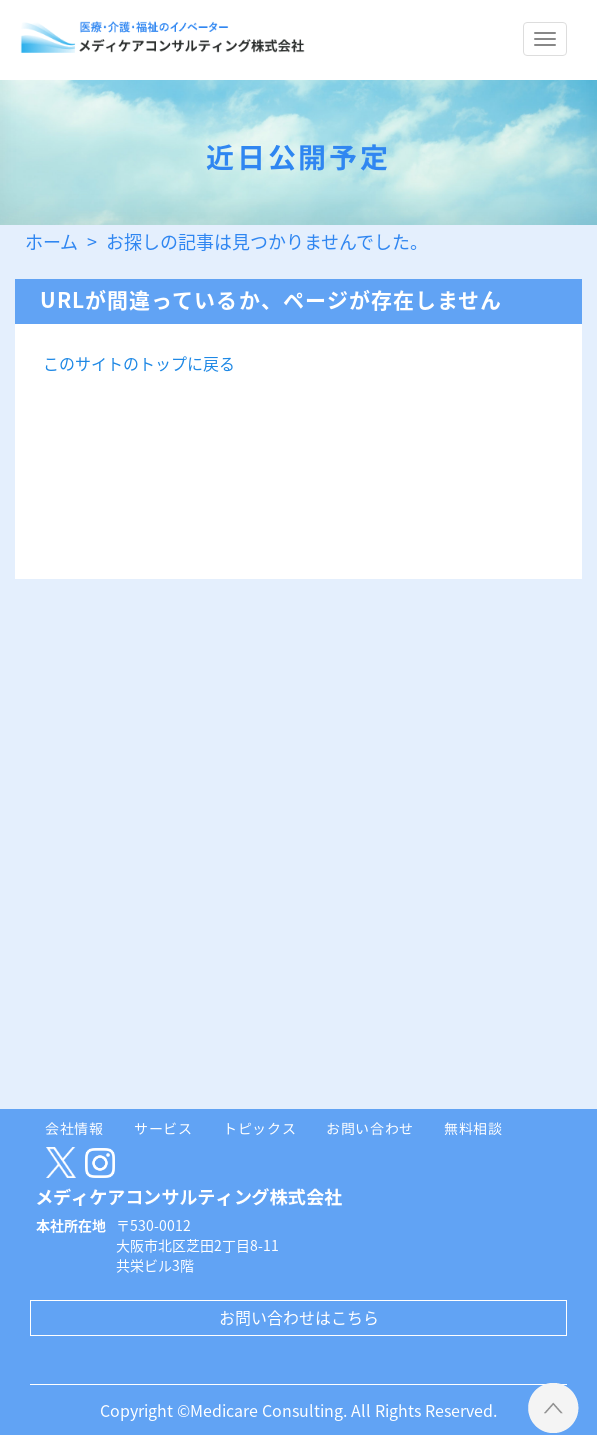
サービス (163, 1128)
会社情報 (74, 1128)
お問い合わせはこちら (299, 1317)
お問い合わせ (370, 1128)
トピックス (260, 1128)
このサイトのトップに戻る (139, 363)
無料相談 (473, 1128)
